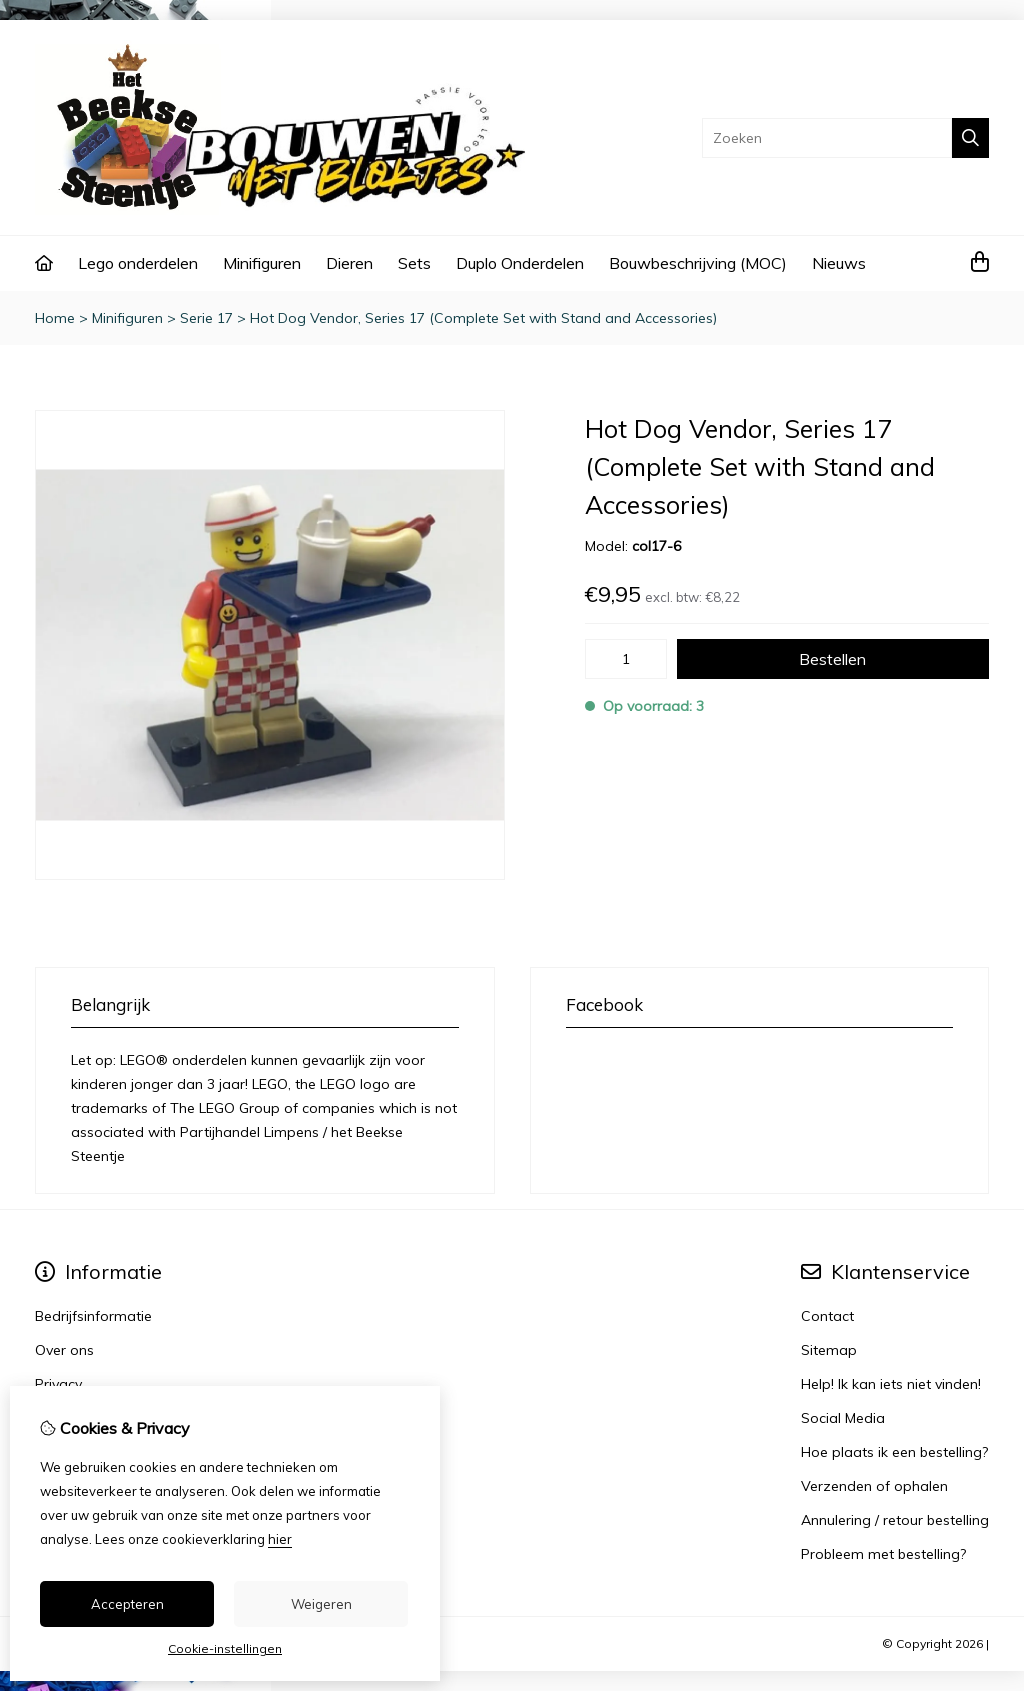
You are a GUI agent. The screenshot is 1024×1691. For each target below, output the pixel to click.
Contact (827, 1316)
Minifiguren (262, 263)
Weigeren (321, 1604)
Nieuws (839, 263)
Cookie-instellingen (225, 1648)
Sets (414, 263)
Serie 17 (206, 318)
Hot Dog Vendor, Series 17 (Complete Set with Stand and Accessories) (483, 318)
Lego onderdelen (138, 263)
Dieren (349, 263)
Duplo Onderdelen (520, 263)
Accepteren (127, 1604)
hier (280, 1539)
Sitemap (829, 1350)
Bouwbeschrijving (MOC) (698, 263)
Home (55, 318)
